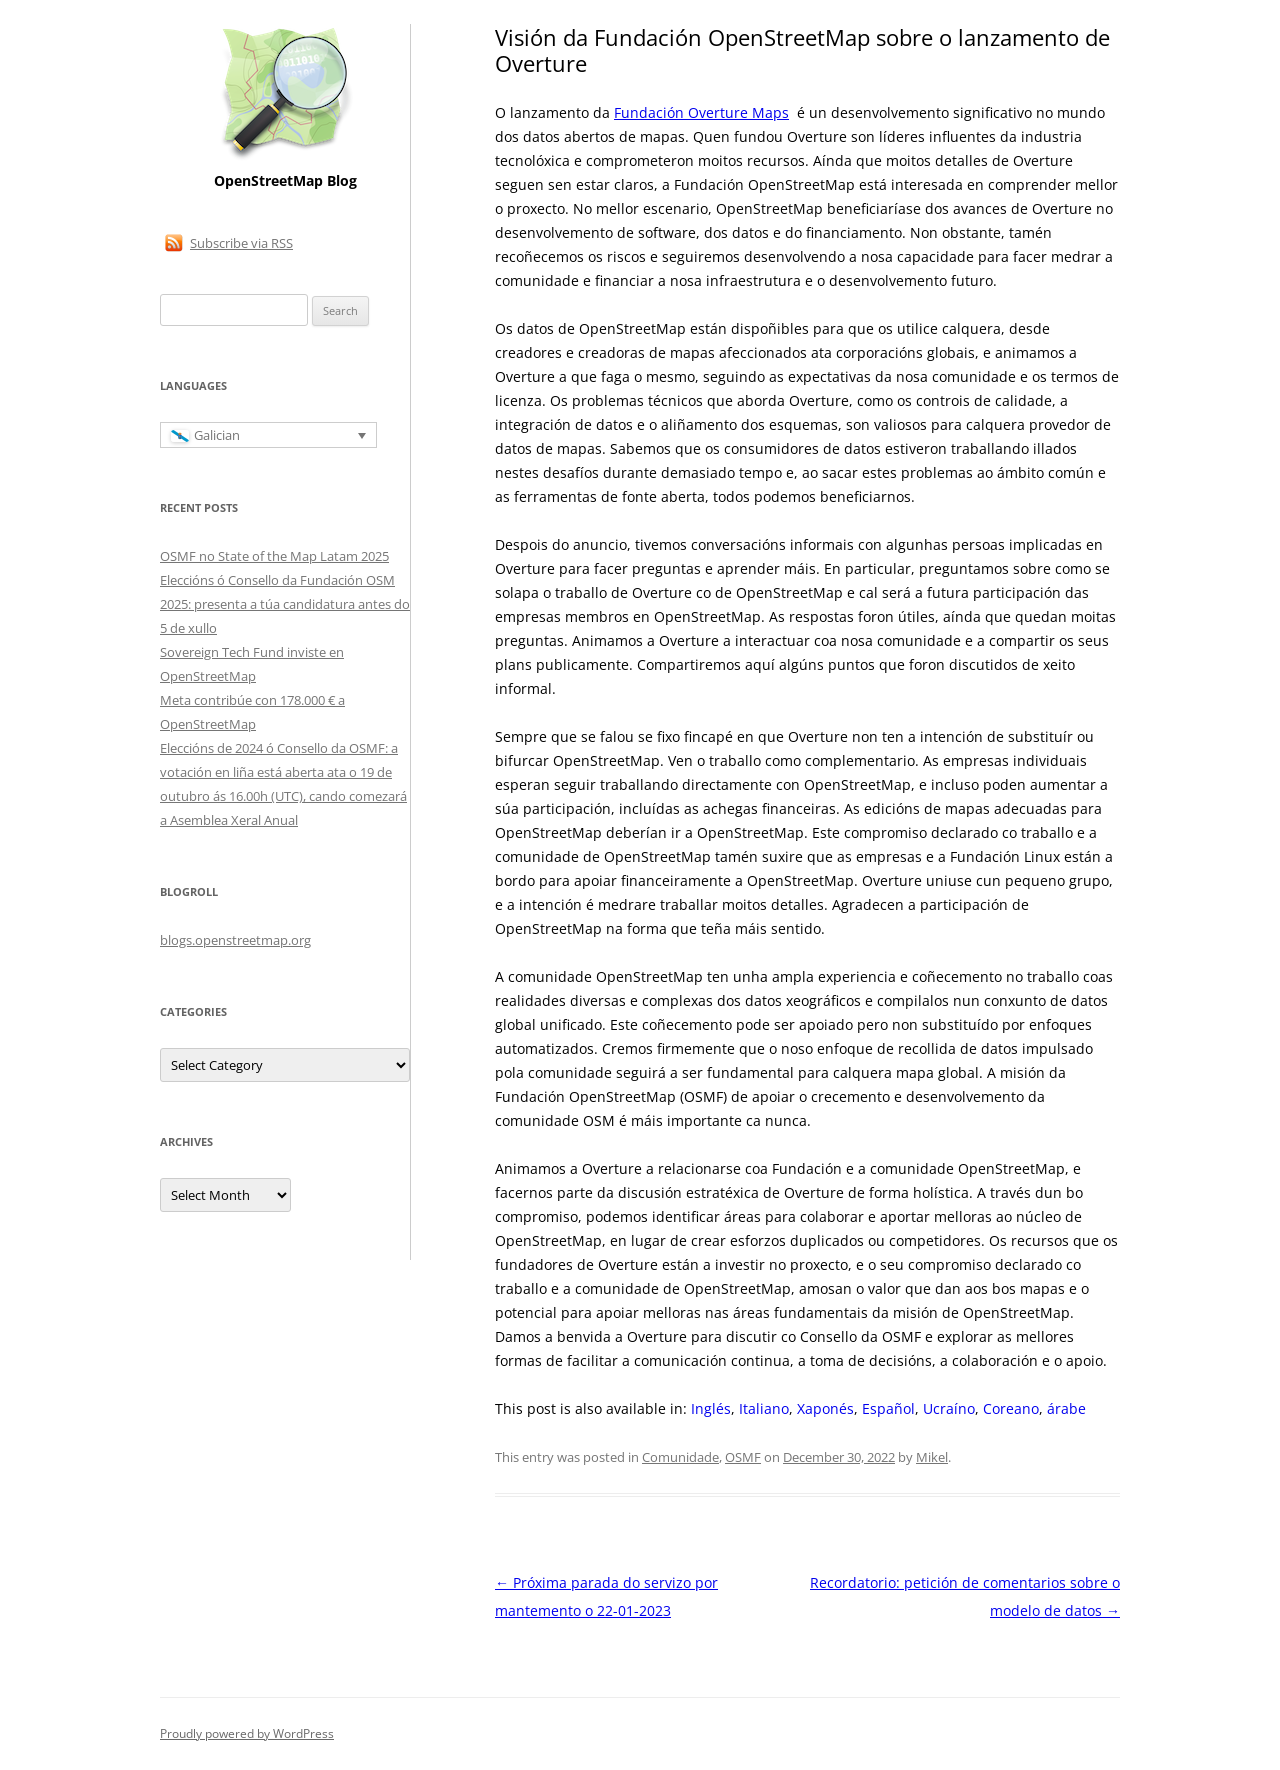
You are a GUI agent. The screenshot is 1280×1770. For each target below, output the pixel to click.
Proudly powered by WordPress (247, 1733)
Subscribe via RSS (241, 243)
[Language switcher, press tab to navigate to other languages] (268, 435)
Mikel (932, 1457)
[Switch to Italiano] (764, 1409)
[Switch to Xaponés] (825, 1409)
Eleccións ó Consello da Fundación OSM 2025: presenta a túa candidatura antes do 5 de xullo (285, 604)
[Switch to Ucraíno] (949, 1409)
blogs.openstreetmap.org (235, 940)
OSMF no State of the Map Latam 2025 (274, 556)
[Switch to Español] (888, 1409)
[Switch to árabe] (1066, 1409)
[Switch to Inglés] (711, 1409)
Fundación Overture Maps (701, 112)
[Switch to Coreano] (1011, 1409)
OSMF (743, 1457)
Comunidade (680, 1457)
